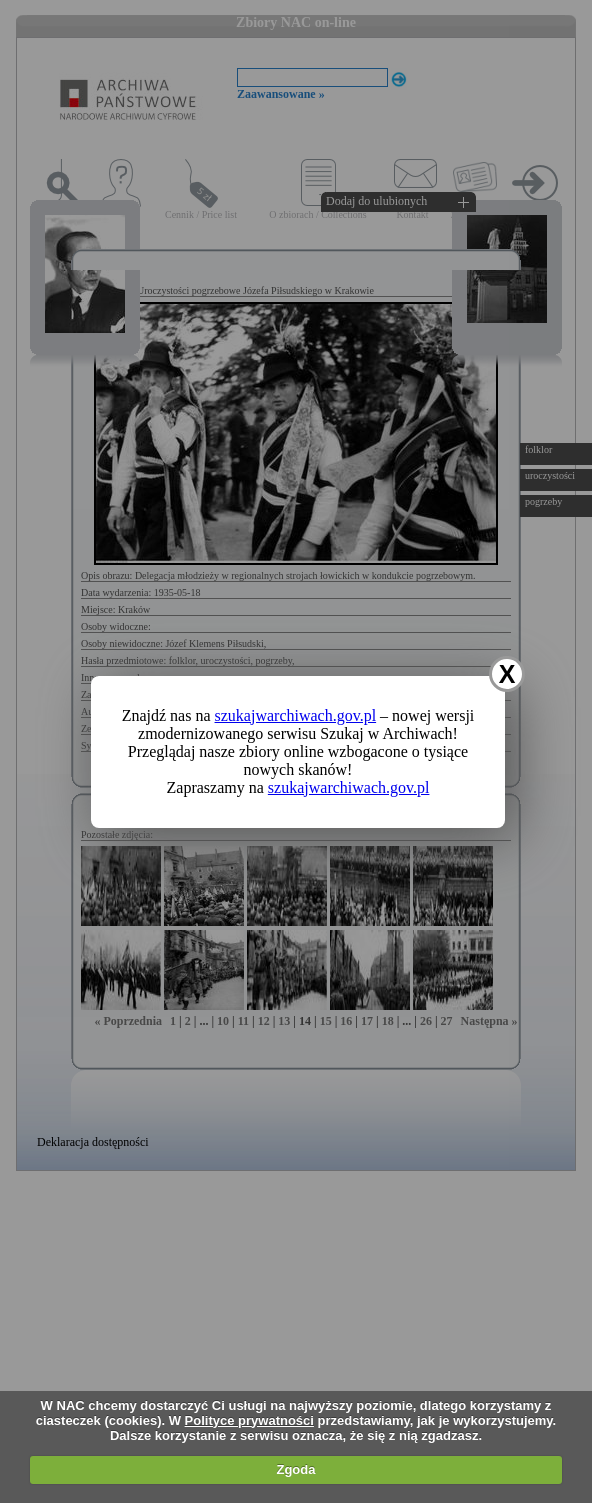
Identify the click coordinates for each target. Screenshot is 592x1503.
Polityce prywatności (249, 1420)
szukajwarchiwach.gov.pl (296, 715)
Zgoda (295, 1469)
